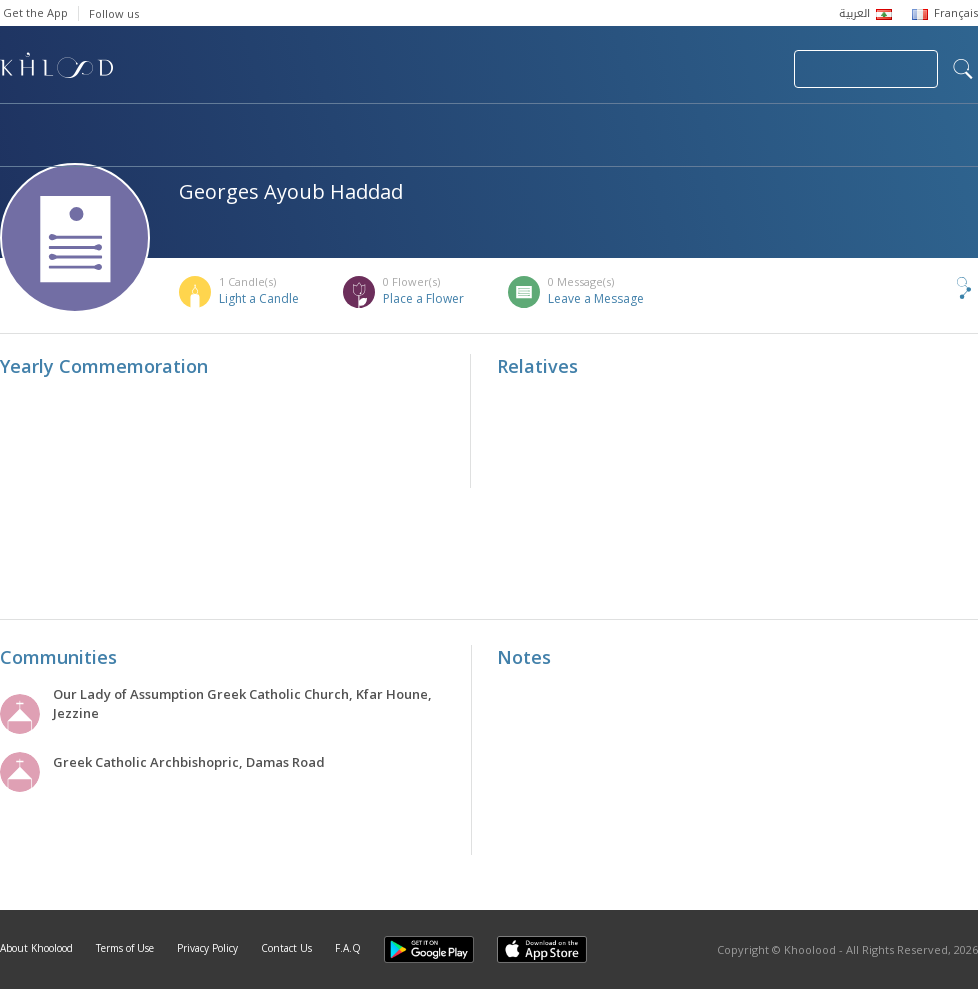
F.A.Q (348, 948)
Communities (406, 126)
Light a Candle (259, 298)
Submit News (644, 69)
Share (931, 288)
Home (18, 126)
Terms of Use (125, 948)
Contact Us (286, 948)
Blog (827, 126)
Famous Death (698, 126)
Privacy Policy (207, 948)
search (963, 69)
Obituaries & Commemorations (201, 126)
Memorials (550, 126)
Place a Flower (423, 298)
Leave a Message (596, 298)
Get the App (35, 12)
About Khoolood (36, 948)
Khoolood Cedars (87, 147)
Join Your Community (866, 69)
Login (744, 69)
